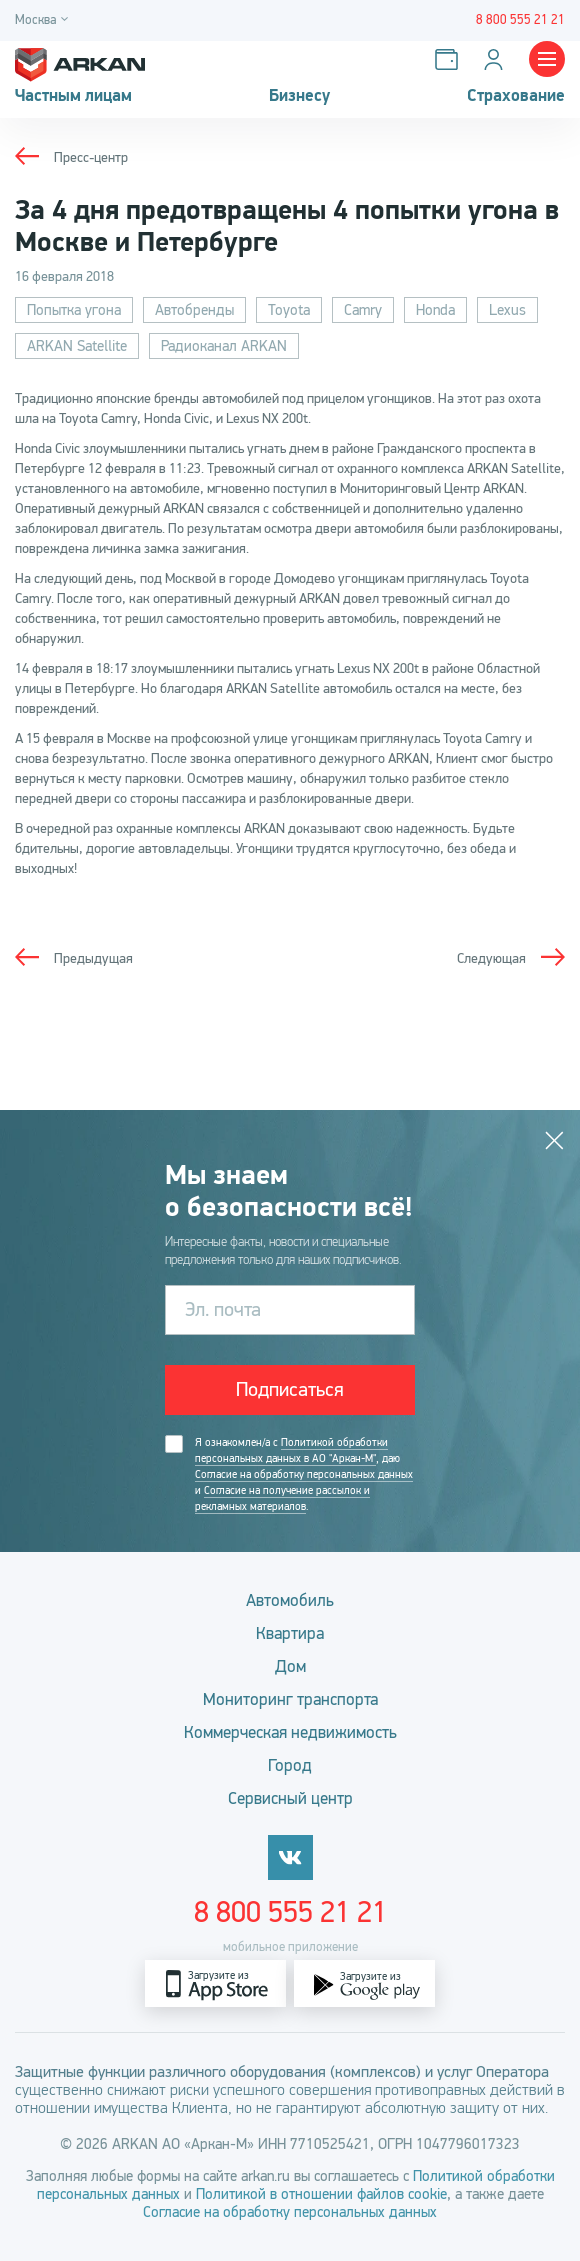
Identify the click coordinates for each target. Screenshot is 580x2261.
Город (290, 1765)
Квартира (290, 1633)
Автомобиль (290, 1600)
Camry (363, 310)
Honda (435, 310)
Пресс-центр (91, 157)
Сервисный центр (290, 1798)
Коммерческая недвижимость (290, 1732)
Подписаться (290, 1389)
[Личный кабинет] (497, 59)
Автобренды (194, 310)
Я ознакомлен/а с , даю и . (304, 1475)
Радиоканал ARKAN (224, 346)
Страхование (516, 96)
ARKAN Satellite (77, 346)
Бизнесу (299, 96)
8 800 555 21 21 (290, 1912)
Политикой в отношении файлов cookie (321, 2194)
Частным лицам (73, 96)
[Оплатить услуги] (450, 59)
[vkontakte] (290, 1857)
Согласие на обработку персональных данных (304, 1474)
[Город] (44, 20)
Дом (290, 1666)
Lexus (507, 310)
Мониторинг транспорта (290, 1699)
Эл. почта (223, 1309)
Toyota (289, 310)
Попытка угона (74, 310)
